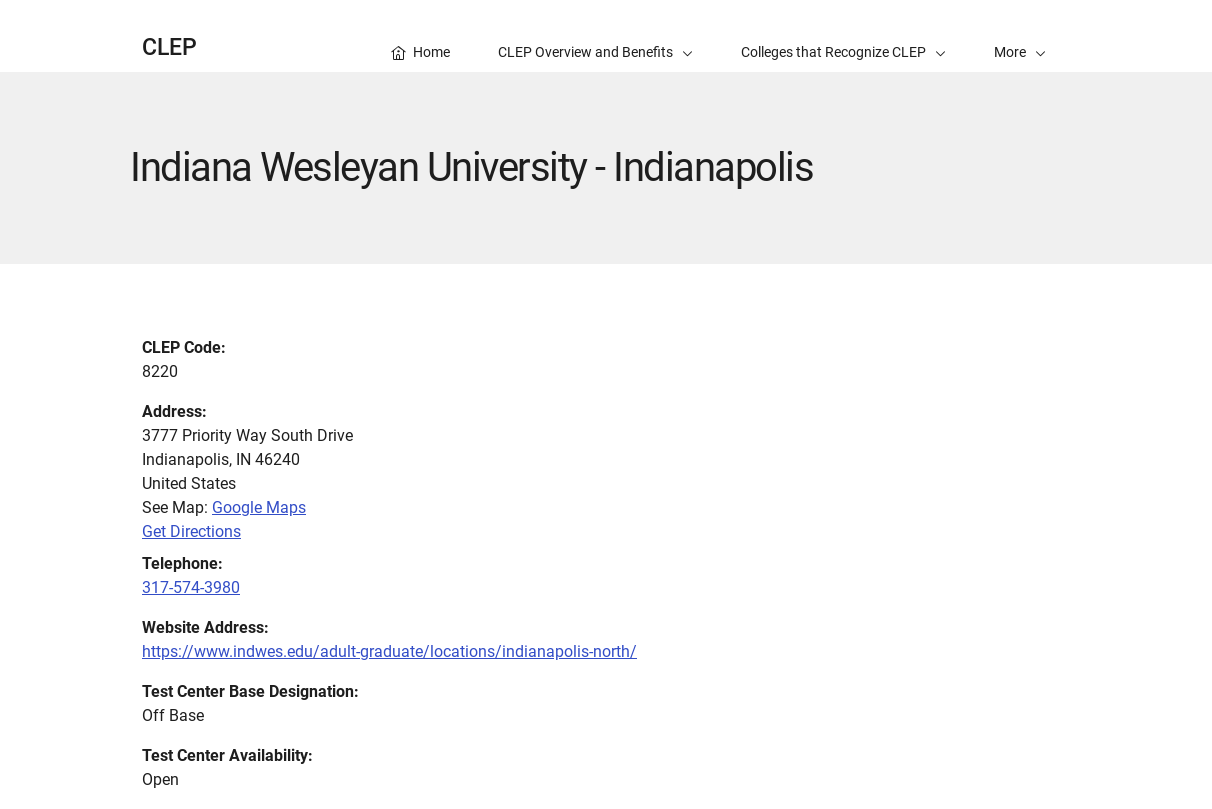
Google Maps (259, 507)
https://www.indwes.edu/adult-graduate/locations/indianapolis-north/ (389, 651)
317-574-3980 (191, 587)
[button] (1020, 36)
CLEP (169, 47)
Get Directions (191, 531)
